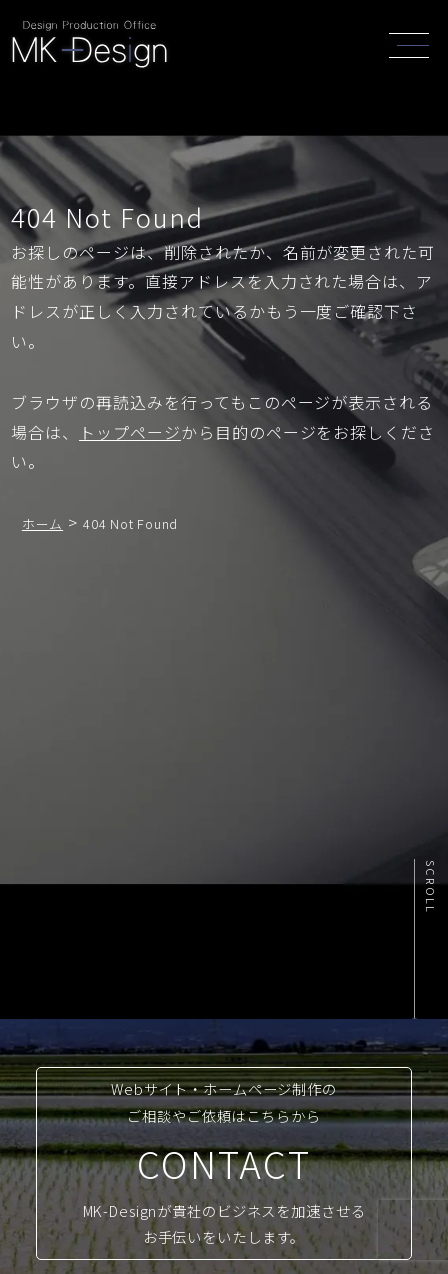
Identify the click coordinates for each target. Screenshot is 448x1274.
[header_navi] (414, 43)
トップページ (130, 432)
